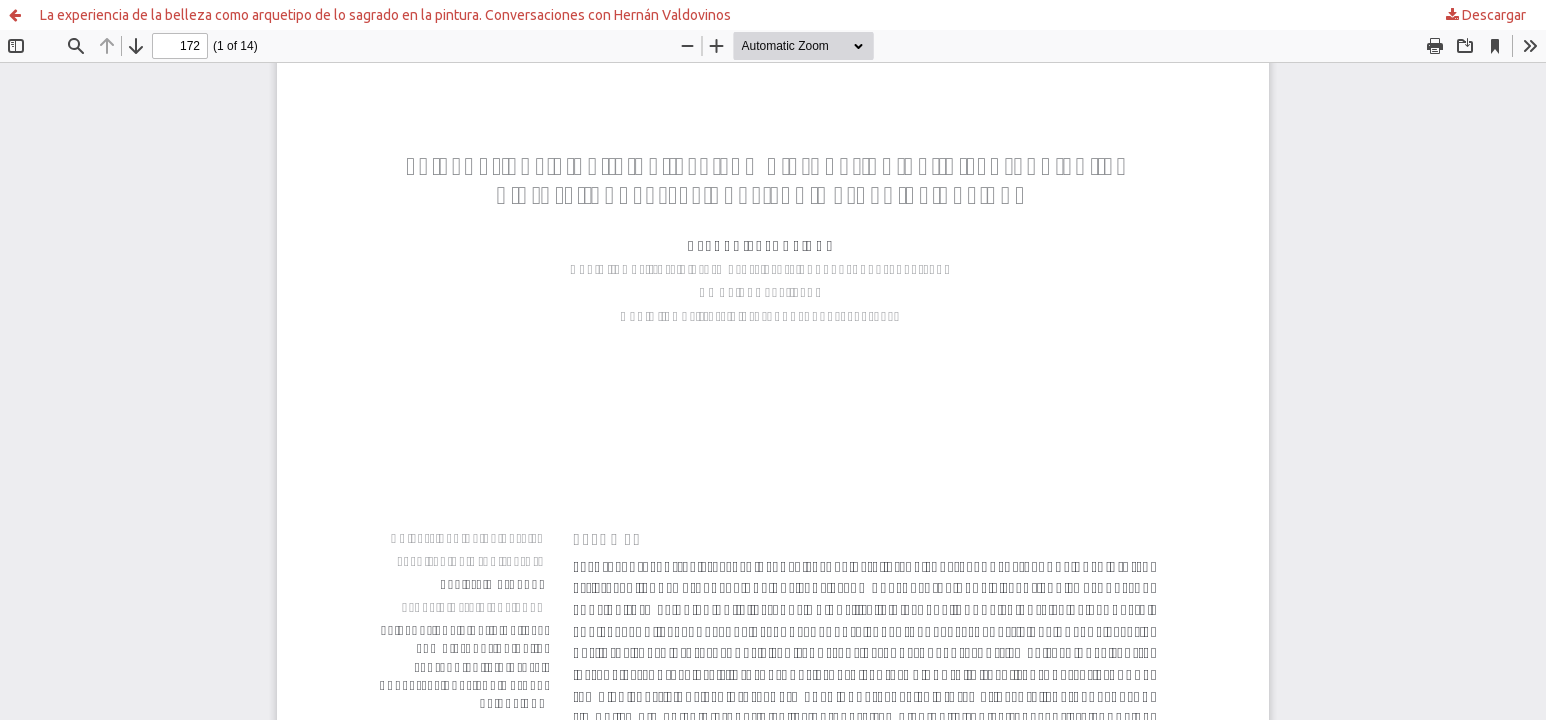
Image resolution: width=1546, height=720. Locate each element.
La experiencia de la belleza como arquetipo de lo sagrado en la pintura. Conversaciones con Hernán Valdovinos (385, 15)
